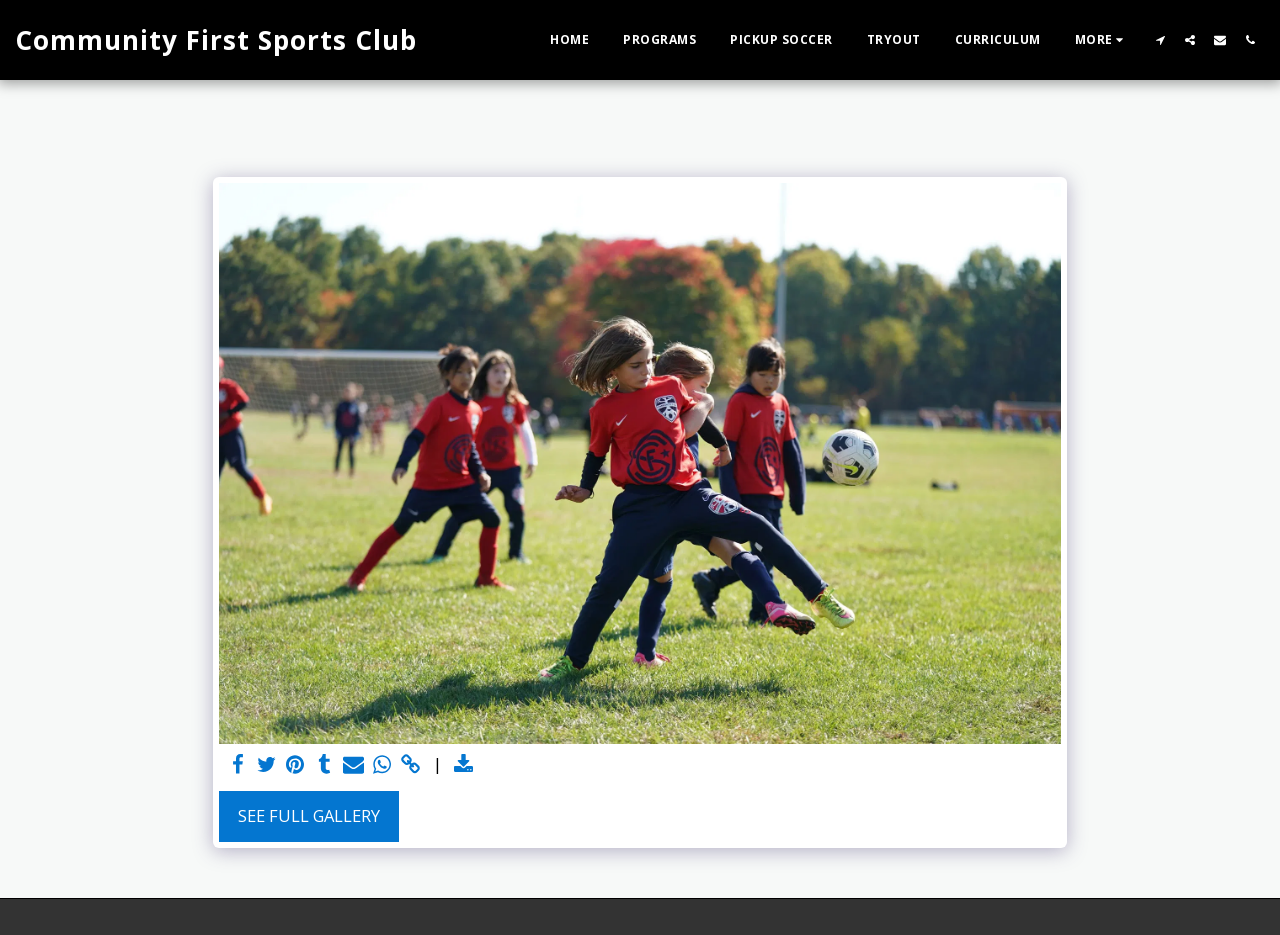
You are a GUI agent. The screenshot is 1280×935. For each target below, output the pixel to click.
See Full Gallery (309, 815)
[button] (1160, 39)
